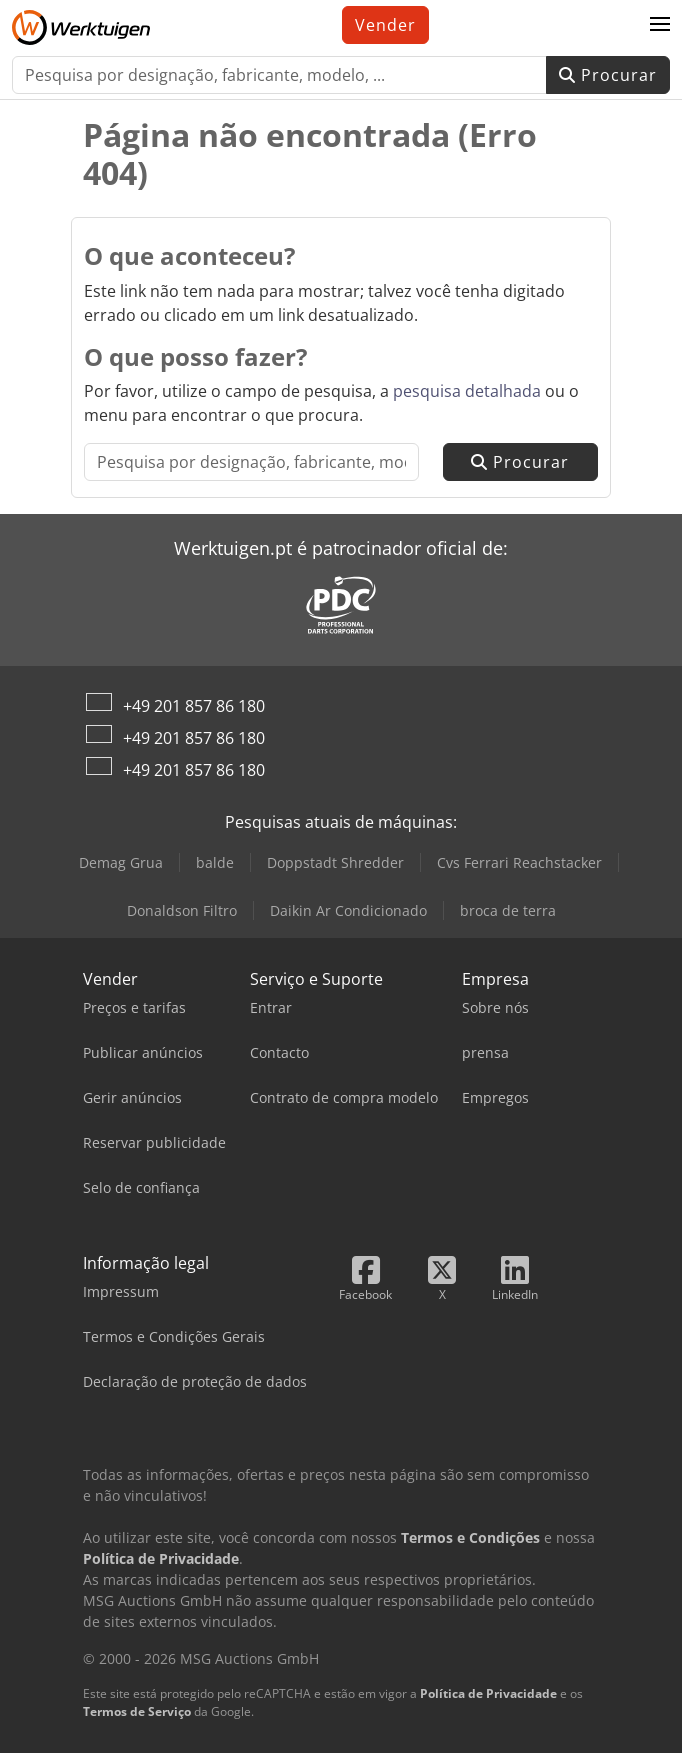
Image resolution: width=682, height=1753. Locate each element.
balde (215, 862)
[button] (660, 25)
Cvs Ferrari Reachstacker (519, 862)
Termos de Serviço (137, 1711)
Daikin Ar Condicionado (348, 910)
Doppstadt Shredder (335, 862)
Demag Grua (121, 862)
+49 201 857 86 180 (194, 706)
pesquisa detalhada (467, 391)
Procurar (608, 75)
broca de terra (508, 910)
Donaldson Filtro (182, 910)
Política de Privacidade (488, 1693)
